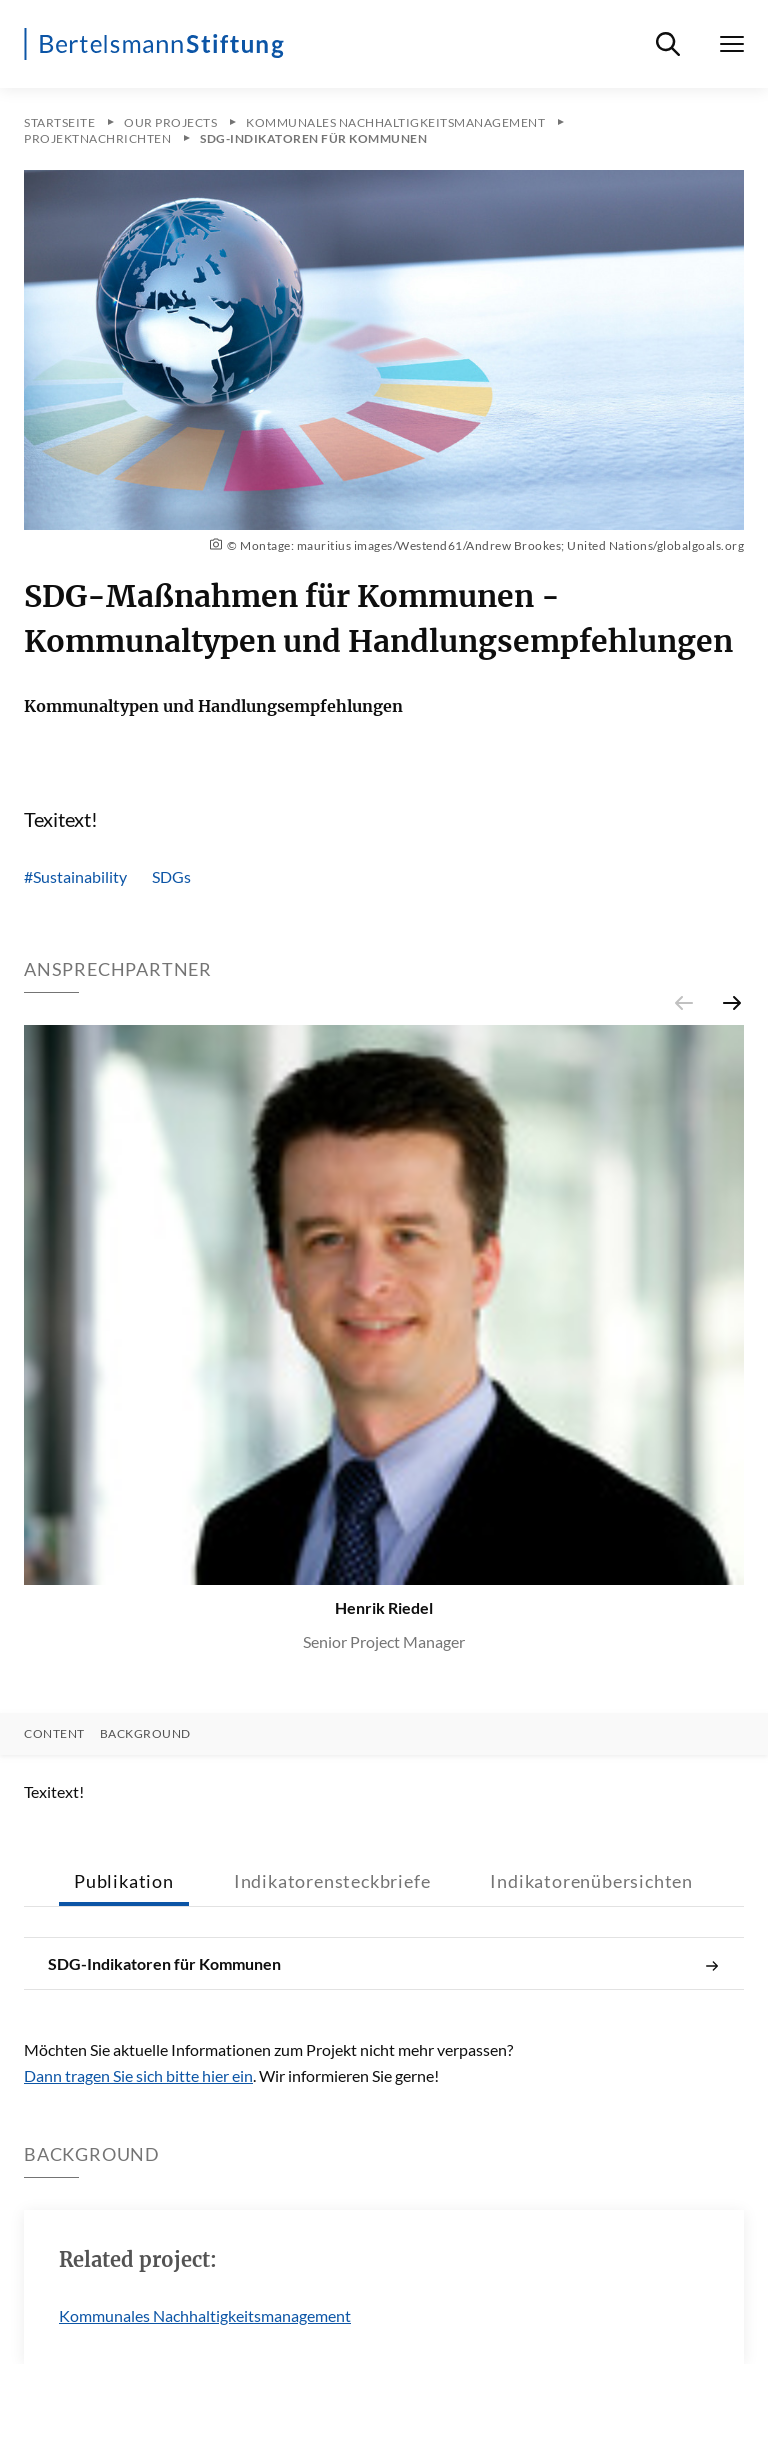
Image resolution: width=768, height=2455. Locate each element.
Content (54, 1734)
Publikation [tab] (124, 1881)
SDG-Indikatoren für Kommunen (384, 1964)
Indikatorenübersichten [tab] (591, 1881)
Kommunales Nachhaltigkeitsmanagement (205, 2315)
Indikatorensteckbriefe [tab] (332, 1881)
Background (145, 1734)
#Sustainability (75, 876)
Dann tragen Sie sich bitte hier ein (138, 2075)
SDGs (171, 876)
